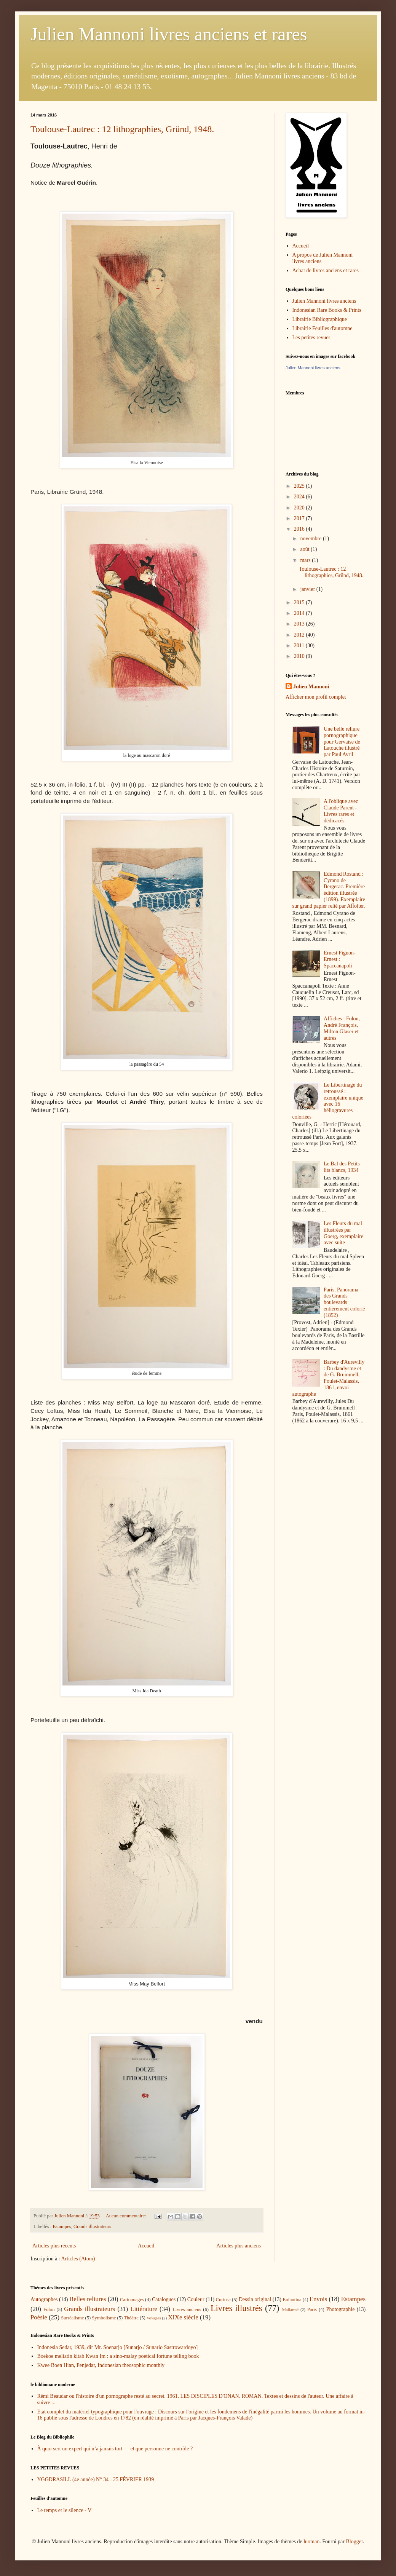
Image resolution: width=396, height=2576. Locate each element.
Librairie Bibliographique (319, 319)
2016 (300, 529)
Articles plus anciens (238, 2246)
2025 (300, 486)
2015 (300, 602)
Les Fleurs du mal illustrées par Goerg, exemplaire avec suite (343, 1233)
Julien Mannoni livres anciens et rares (168, 34)
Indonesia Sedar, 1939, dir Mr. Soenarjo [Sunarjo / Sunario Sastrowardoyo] (117, 2347)
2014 (300, 613)
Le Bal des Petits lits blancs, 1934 (342, 1167)
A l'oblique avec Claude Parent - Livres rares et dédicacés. (341, 810)
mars (306, 560)
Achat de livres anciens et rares (325, 270)
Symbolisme (104, 2318)
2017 (300, 518)
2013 (300, 624)
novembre (311, 538)
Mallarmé (290, 2309)
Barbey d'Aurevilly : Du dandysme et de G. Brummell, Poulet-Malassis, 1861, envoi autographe (328, 1378)
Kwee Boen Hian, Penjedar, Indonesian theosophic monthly (101, 2365)
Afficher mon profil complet (316, 697)
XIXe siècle (183, 2317)
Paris (312, 2309)
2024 (300, 497)
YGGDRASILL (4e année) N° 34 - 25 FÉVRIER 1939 (95, 2479)
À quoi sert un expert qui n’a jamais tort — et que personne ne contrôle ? (115, 2449)
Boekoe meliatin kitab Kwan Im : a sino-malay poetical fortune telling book (118, 2356)
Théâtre (131, 2318)
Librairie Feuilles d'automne (322, 328)
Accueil (146, 2246)
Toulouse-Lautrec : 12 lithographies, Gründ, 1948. (122, 129)
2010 (300, 656)
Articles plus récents (54, 2246)
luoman (311, 2541)
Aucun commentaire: (126, 2215)
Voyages (154, 2318)
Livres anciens (186, 2309)
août (305, 549)
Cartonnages (132, 2299)
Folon (48, 2309)
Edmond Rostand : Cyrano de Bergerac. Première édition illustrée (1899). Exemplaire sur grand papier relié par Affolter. (328, 890)
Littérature (143, 2309)
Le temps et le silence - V (64, 2510)
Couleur (195, 2299)
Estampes (62, 2226)
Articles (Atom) (78, 2259)
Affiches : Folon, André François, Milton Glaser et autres (342, 1028)
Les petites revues (311, 337)
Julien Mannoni (311, 686)
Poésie (38, 2317)
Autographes (44, 2299)
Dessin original (255, 2299)
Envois (318, 2299)
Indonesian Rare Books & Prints (326, 310)
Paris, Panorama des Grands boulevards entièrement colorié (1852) (344, 1302)
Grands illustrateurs (92, 2226)
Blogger (354, 2541)
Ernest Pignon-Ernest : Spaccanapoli (340, 959)
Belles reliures (87, 2299)
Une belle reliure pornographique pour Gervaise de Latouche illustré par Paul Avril (342, 741)
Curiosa (223, 2299)
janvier (308, 589)
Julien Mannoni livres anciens (324, 301)
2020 (300, 508)
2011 (300, 645)
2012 (300, 635)
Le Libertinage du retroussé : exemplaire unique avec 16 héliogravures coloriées (327, 1101)
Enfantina (292, 2299)
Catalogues (164, 2299)
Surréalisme (72, 2318)
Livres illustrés (236, 2308)
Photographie (340, 2309)
